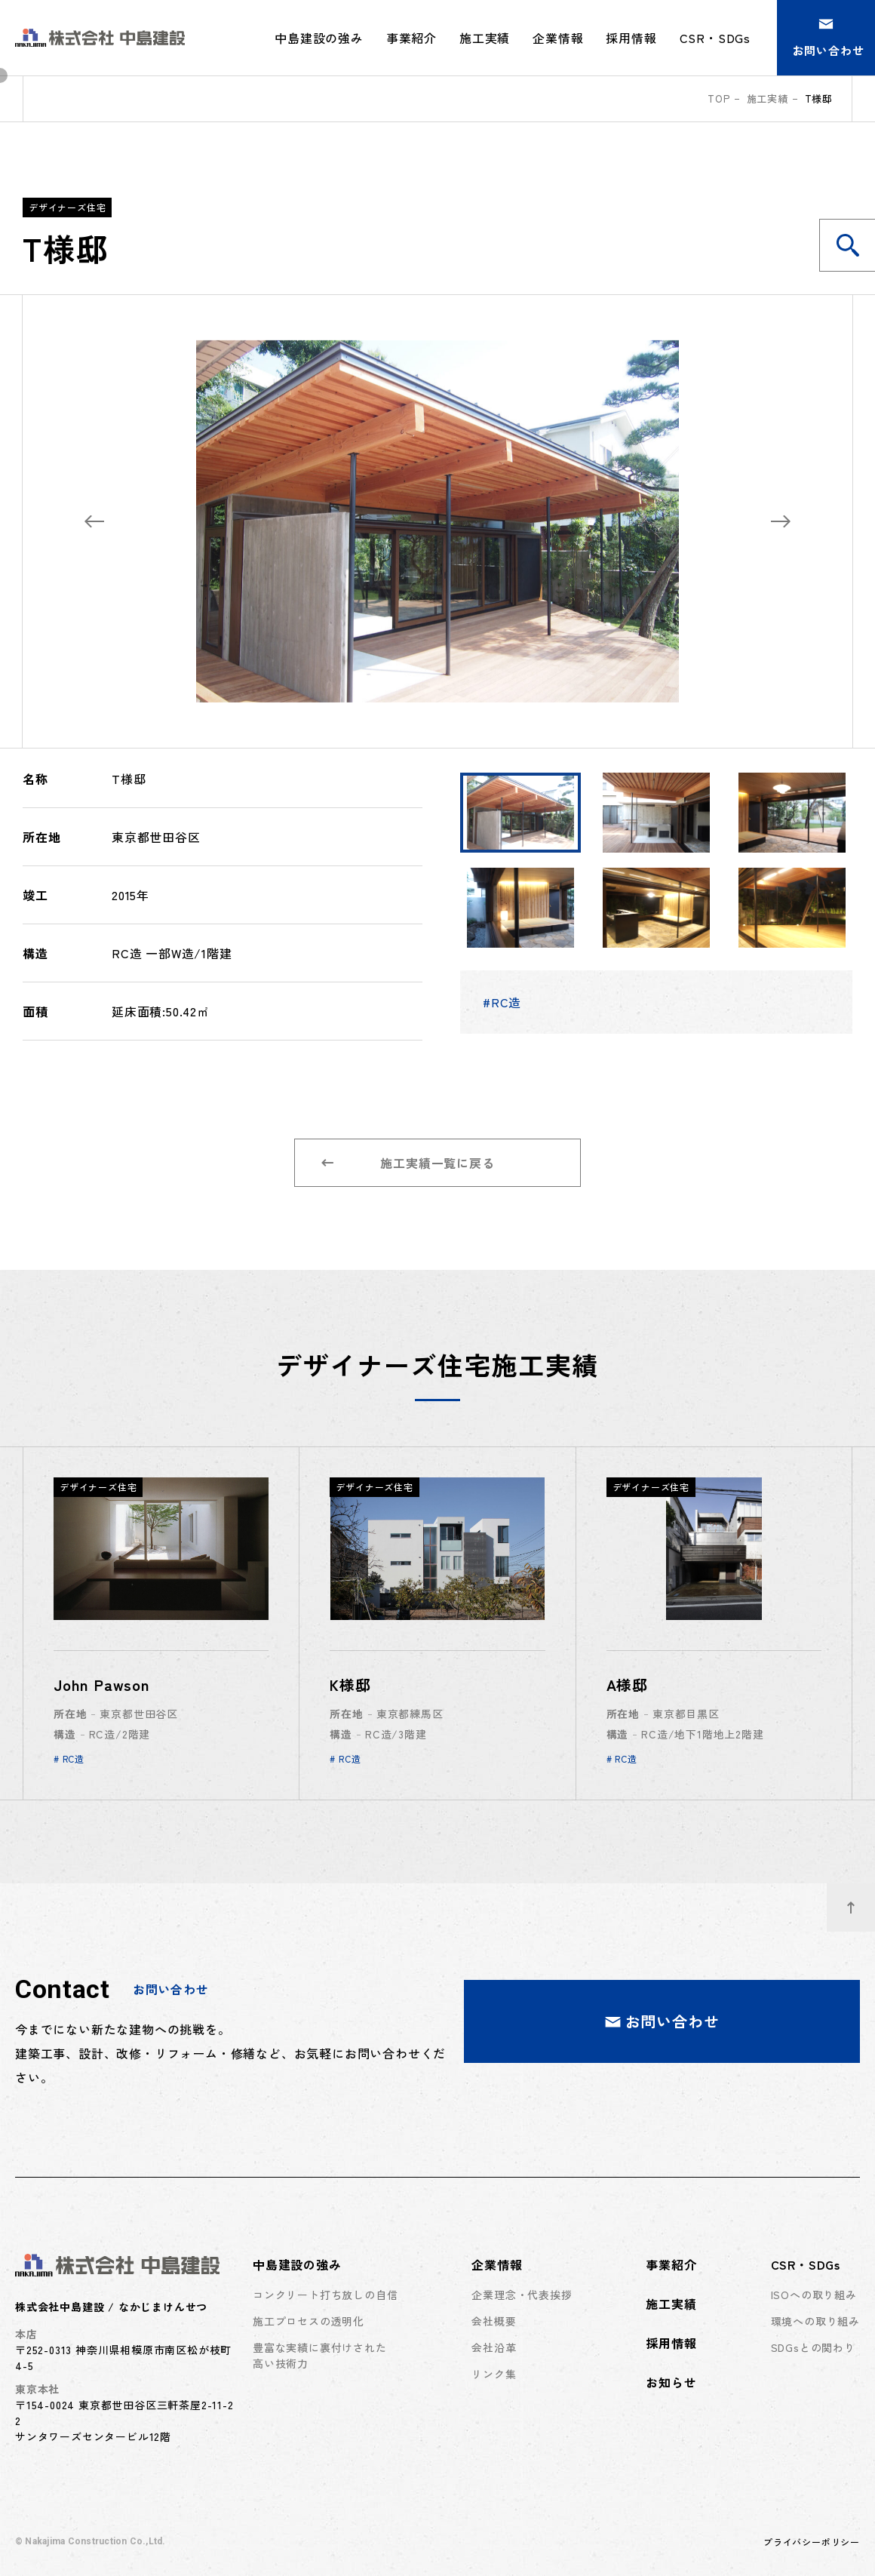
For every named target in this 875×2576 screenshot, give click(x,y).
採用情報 (631, 38)
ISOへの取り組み (814, 2294)
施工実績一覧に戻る (408, 1163)
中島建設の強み (297, 2264)
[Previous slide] (94, 521)
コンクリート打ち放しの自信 (325, 2294)
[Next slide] (780, 521)
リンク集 (493, 2373)
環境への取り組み (815, 2321)
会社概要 (493, 2321)
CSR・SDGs (805, 2264)
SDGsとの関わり (813, 2347)
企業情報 (496, 2264)
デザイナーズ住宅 (67, 207)
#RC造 (502, 1002)
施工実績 (484, 38)
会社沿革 (493, 2347)
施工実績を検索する (856, 245)
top (718, 98)
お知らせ (671, 2382)
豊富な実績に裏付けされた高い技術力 (320, 2355)
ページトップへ (861, 1899)
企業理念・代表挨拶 (521, 2294)
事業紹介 (411, 38)
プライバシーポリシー (811, 2541)
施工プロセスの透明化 (308, 2321)
